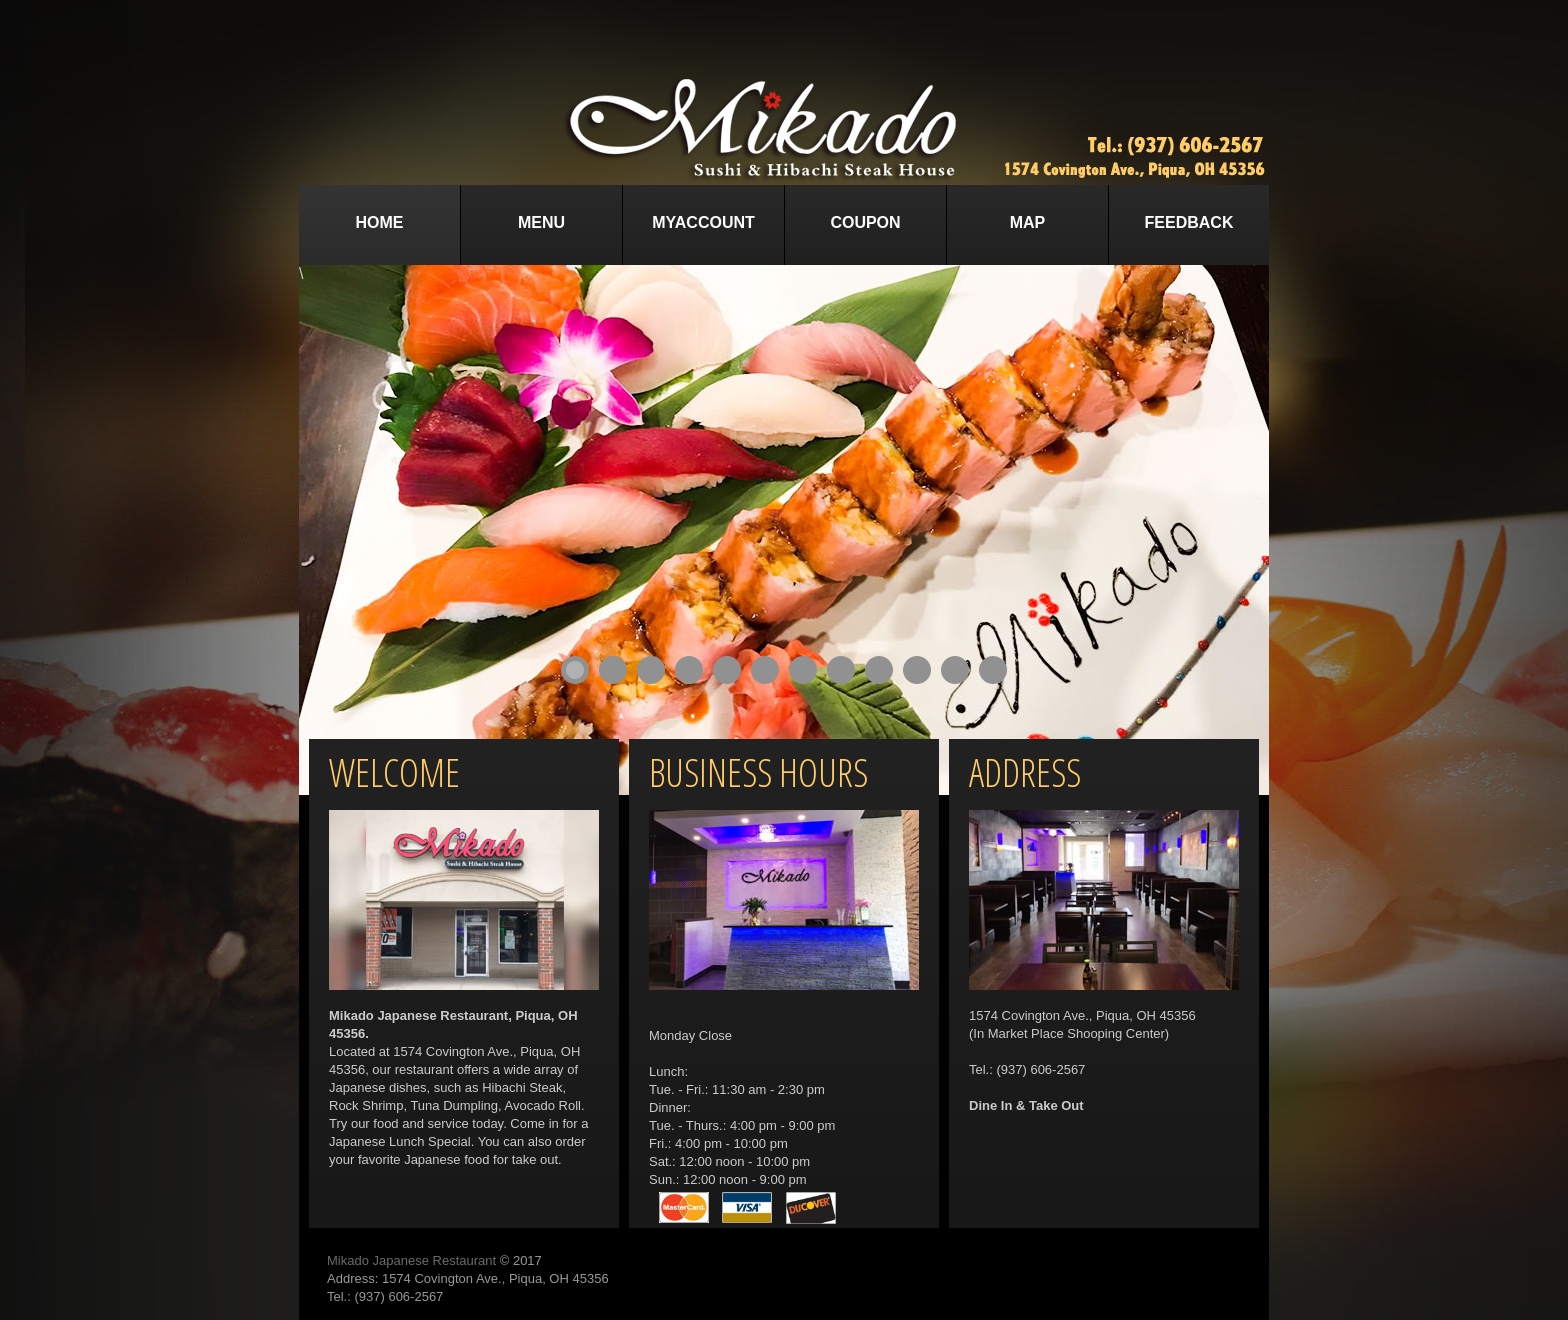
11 (955, 670)
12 (993, 670)
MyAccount (703, 222)
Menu (541, 222)
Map (1028, 222)
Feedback (1189, 222)
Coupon (865, 222)
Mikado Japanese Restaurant (411, 1260)
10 (917, 670)
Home (380, 222)
